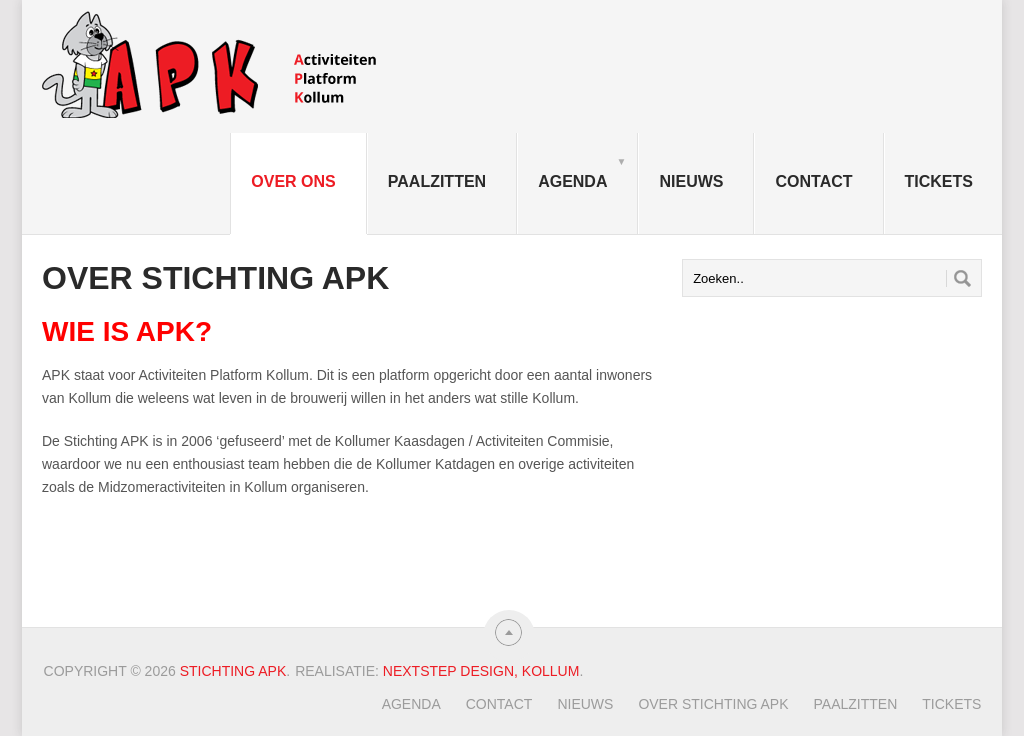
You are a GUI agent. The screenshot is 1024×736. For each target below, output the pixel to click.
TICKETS (939, 181)
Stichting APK (233, 671)
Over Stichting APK (713, 704)
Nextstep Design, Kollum (481, 671)
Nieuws (691, 181)
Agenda (582, 172)
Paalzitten (437, 181)
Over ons (293, 181)
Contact (813, 181)
